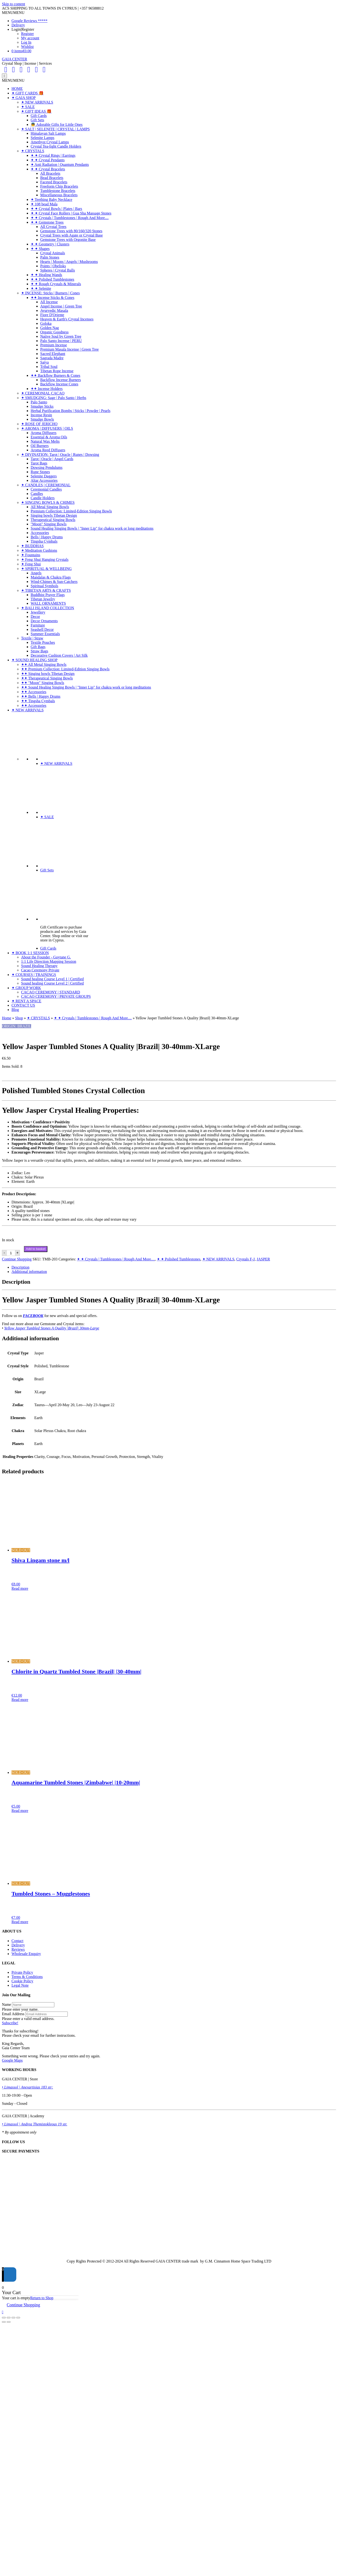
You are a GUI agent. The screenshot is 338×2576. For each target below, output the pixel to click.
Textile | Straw (32, 638)
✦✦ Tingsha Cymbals (38, 701)
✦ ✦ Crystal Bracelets (48, 169)
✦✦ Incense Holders (47, 389)
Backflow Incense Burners (60, 380)
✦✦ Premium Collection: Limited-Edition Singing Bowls (65, 669)
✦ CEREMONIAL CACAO (42, 393)
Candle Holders (43, 498)
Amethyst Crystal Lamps (50, 142)
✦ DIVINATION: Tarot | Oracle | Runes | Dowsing (60, 455)
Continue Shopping (17, 1259)
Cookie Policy (22, 1981)
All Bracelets (50, 173)
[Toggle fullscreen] (9, 2317)
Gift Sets (37, 120)
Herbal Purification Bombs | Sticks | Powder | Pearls (70, 411)
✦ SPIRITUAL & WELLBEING (46, 569)
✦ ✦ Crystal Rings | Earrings (53, 155)
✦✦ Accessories (33, 692)
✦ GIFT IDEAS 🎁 (36, 111)
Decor (35, 617)
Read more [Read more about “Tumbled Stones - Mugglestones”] (19, 1922)
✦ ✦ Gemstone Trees (47, 222)
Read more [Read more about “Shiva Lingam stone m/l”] (19, 1588)
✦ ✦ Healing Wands (46, 275)
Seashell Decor (42, 629)
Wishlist (27, 47)
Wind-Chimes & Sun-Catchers (54, 582)
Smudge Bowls (42, 419)
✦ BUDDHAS (32, 546)
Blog (15, 1010)
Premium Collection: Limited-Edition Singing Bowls (71, 511)
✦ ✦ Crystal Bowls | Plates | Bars (56, 209)
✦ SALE (28, 107)
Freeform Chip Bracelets (59, 186)
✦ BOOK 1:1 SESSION (30, 953)
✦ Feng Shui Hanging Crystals (44, 559)
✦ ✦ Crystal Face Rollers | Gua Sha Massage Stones (71, 213)
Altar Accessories (44, 480)
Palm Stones (49, 257)
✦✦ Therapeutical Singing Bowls (47, 678)
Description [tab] (20, 1267)
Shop (19, 1018)
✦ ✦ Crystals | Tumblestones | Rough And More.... (70, 218)
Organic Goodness (54, 332)
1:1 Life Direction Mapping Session (48, 961)
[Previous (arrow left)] (4, 2322)
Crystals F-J (245, 1259)
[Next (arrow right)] (9, 2322)
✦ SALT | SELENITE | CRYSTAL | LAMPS (55, 129)
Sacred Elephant (52, 354)
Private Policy (22, 1972)
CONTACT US (23, 1005)
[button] (13, 13)
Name (6, 2004)
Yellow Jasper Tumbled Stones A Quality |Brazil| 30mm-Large (51, 1328)
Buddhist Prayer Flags (48, 595)
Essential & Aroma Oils (49, 437)
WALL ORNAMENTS (48, 603)
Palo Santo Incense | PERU (61, 341)
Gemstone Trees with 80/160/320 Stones (71, 231)
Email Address (13, 2014)
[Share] (13, 2317)
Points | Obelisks (53, 266)
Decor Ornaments (44, 621)
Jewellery (38, 612)
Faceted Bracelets (53, 182)
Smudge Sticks (42, 406)
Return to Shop (41, 2298)
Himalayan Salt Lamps (48, 133)
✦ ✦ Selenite (41, 288)
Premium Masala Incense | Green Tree (69, 349)
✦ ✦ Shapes (40, 249)
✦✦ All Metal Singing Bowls (44, 664)
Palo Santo (39, 402)
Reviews (18, 1949)
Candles (37, 494)
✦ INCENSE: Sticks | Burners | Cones (50, 293)
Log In (26, 42)
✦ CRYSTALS (32, 151)
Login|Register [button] (22, 29)
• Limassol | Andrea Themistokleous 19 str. (34, 2124)
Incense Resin (41, 415)
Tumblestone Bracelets (57, 191)
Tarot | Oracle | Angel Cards (52, 459)
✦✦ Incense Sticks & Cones (52, 298)
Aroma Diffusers (43, 433)
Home (6, 1018)
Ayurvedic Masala (54, 310)
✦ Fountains (30, 555)
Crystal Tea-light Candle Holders (56, 146)
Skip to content (13, 4)
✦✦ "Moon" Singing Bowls (42, 683)
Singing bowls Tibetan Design (54, 515)
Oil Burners (40, 446)
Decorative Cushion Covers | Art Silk (59, 655)
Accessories (40, 533)
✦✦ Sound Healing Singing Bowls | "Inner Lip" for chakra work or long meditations (86, 687)
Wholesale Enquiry (26, 1954)
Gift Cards (39, 116)
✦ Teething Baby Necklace (51, 199)
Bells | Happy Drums (47, 537)
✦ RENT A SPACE (26, 1001)
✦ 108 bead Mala (44, 204)
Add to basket (35, 1249)
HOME (17, 89)
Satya (44, 362)
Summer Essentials (45, 634)
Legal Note (20, 1985)
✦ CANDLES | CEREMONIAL (46, 485)
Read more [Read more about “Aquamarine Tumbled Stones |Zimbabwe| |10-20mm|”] (19, 1811)
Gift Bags (38, 647)
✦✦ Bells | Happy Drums (40, 696)
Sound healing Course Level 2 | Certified (52, 983)
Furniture (38, 625)
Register (27, 34)
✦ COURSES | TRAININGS (33, 975)
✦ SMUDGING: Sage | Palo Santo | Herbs (53, 398)
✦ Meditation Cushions (39, 550)
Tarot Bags (39, 463)
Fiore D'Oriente (52, 315)
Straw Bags (39, 651)
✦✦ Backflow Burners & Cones (55, 375)
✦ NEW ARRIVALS (37, 102)
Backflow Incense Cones (59, 384)
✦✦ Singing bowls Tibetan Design (47, 674)
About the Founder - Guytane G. (46, 957)
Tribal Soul (48, 367)
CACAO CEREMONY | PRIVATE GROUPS (56, 996)
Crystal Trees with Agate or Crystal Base (71, 235)
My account (30, 38)
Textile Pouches (43, 642)
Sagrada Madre (51, 358)
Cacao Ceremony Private (40, 970)
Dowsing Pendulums (46, 467)
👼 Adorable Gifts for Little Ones (57, 124)
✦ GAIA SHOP (23, 98)
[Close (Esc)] (18, 2317)
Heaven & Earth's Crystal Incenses (66, 319)
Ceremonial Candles (46, 489)
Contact (17, 1941)
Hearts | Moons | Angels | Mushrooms (69, 262)
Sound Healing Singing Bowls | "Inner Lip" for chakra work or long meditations (92, 528)
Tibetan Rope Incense (56, 371)
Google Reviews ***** (29, 21)
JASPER (263, 1259)
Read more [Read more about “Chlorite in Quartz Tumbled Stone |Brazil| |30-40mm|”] (19, 1700)
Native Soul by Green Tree (60, 336)
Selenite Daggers (44, 476)
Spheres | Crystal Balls (57, 270)
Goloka (45, 323)
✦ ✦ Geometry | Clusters (50, 244)
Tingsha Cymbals (44, 541)
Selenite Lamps (42, 138)
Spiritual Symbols (44, 586)
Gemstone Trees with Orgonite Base (68, 240)
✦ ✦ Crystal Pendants (48, 160)
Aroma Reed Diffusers (48, 450)
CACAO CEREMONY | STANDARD (50, 992)
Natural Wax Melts (45, 441)
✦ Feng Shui (31, 564)
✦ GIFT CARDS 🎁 (27, 93)
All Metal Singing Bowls (50, 507)
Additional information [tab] (29, 1272)
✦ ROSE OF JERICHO (39, 424)
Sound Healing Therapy (39, 966)
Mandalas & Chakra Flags (51, 577)
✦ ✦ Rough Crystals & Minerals (56, 284)
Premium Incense (53, 345)
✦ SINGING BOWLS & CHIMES (48, 502)
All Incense (49, 302)
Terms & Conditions (27, 1977)
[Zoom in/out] (4, 2317)
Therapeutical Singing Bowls (53, 520)
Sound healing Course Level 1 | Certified (52, 979)
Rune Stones (40, 472)
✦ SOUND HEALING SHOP (34, 660)
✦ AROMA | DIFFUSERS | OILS (47, 428)
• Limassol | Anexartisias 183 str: (27, 2087)
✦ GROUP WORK (26, 988)
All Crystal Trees (53, 227)
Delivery (18, 25)
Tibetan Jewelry (43, 599)
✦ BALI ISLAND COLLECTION (47, 608)
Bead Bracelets (51, 178)
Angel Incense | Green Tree (61, 306)
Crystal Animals (52, 253)
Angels (36, 573)
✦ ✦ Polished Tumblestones (52, 279)
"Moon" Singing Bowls (49, 524)
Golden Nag (49, 328)
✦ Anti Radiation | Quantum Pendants (60, 164)
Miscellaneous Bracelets (59, 195)
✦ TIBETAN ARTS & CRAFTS (46, 590)
